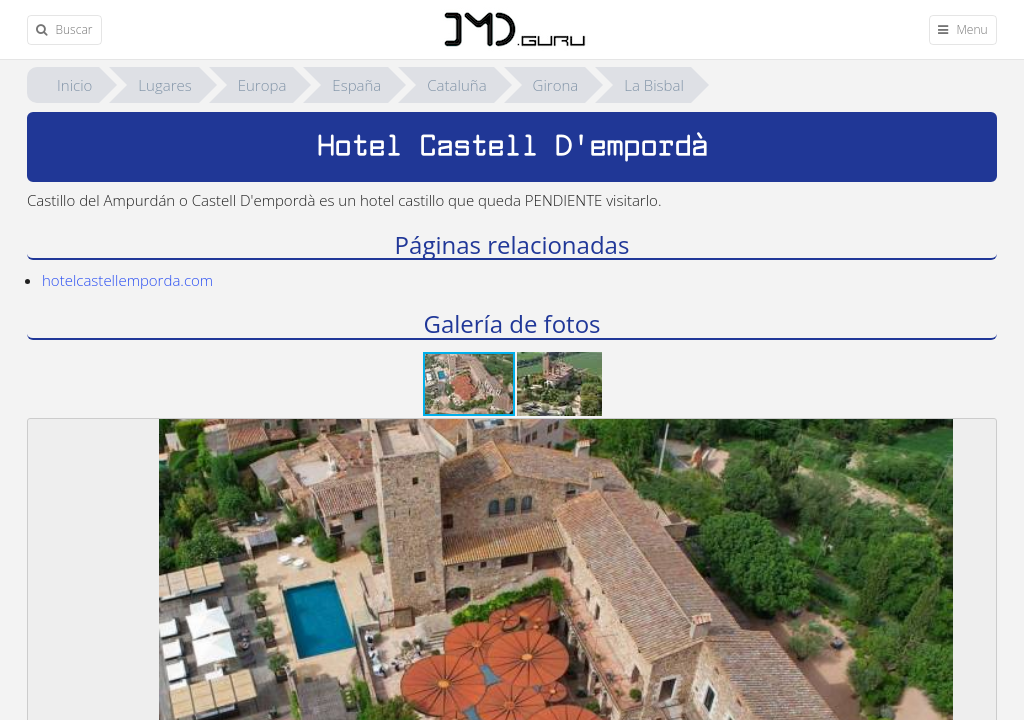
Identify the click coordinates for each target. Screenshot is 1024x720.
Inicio (74, 85)
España (356, 85)
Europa (262, 85)
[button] (559, 384)
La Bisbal (654, 85)
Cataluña (456, 85)
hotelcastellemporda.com (127, 280)
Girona (556, 85)
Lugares (164, 85)
